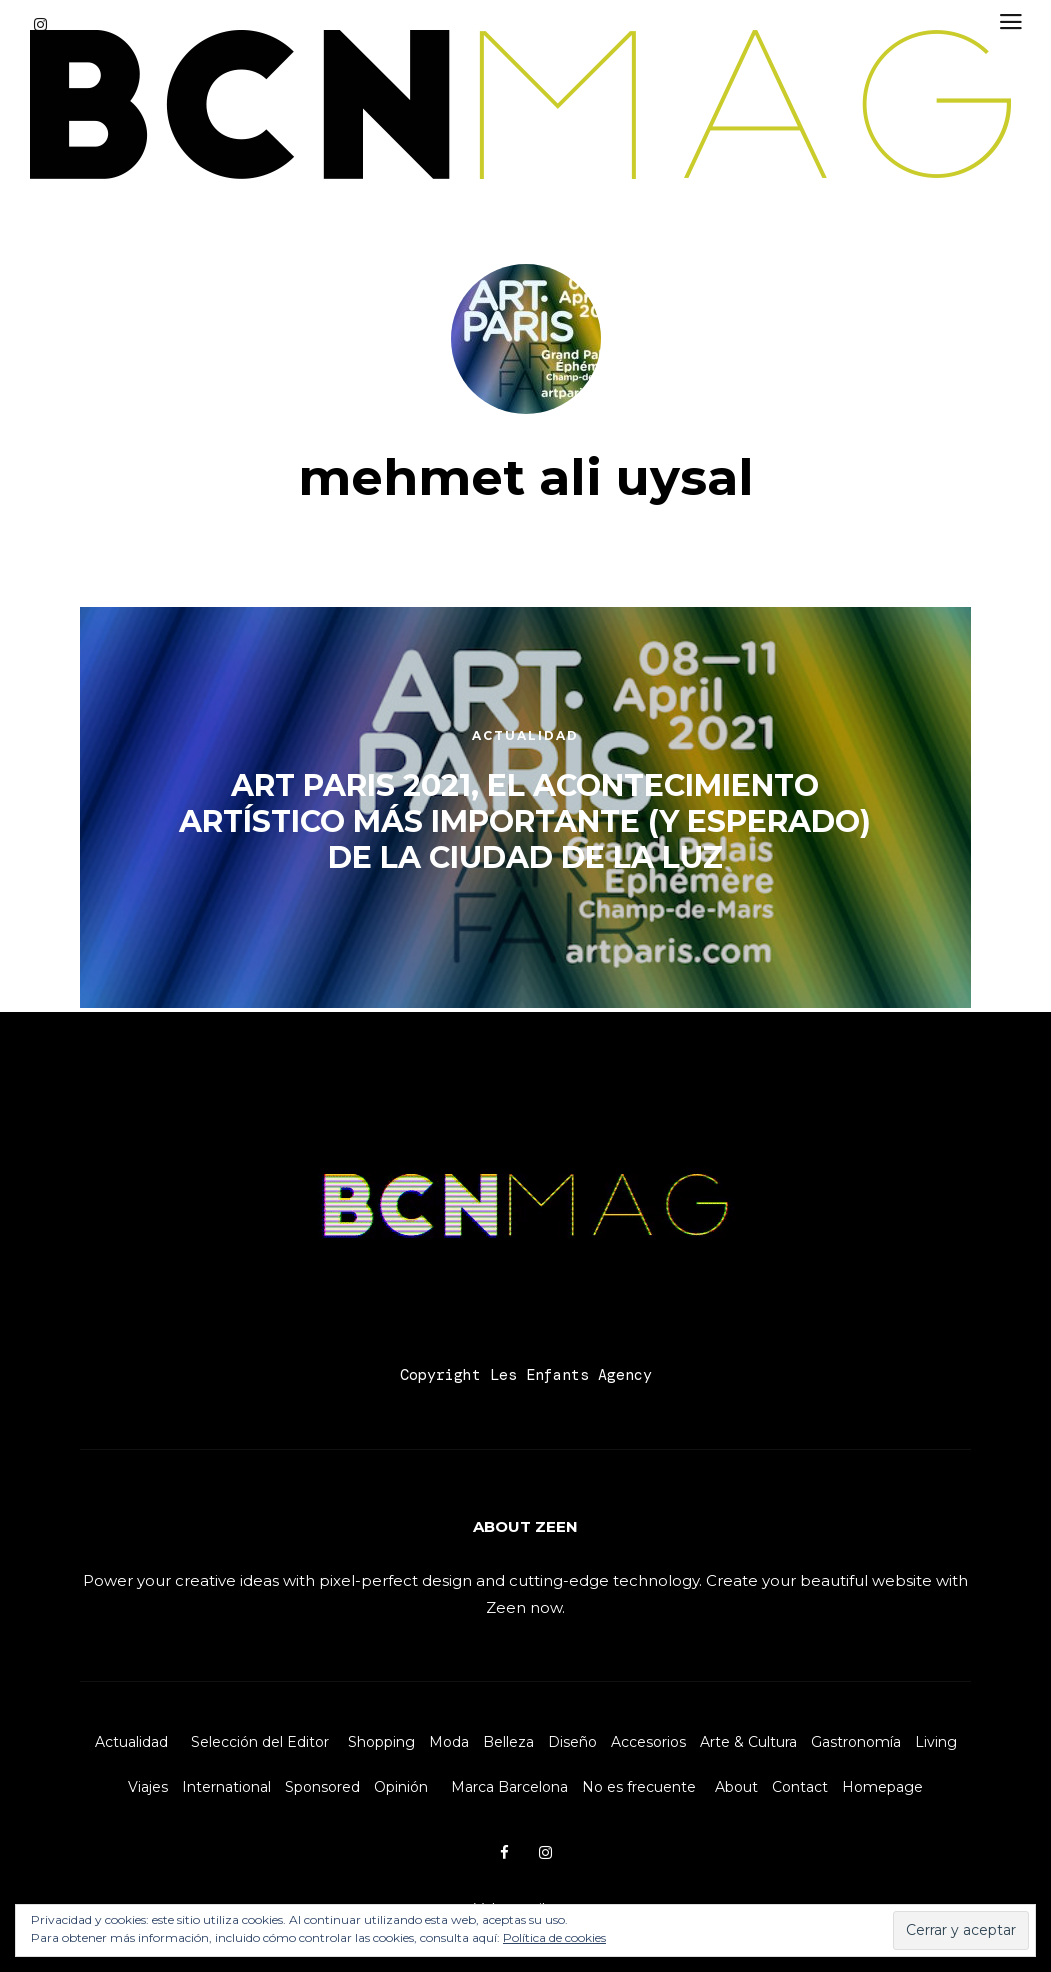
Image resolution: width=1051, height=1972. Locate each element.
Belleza (508, 1742)
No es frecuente (639, 1787)
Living (936, 1742)
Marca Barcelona (509, 1787)
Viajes (148, 1787)
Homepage (882, 1787)
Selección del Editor (260, 1742)
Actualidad (131, 1742)
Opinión (401, 1787)
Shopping (381, 1742)
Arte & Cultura (748, 1742)
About (736, 1787)
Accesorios (648, 1742)
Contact (800, 1787)
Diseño (572, 1742)
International (226, 1787)
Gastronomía (856, 1742)
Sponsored (322, 1787)
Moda (449, 1742)
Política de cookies (554, 1937)
